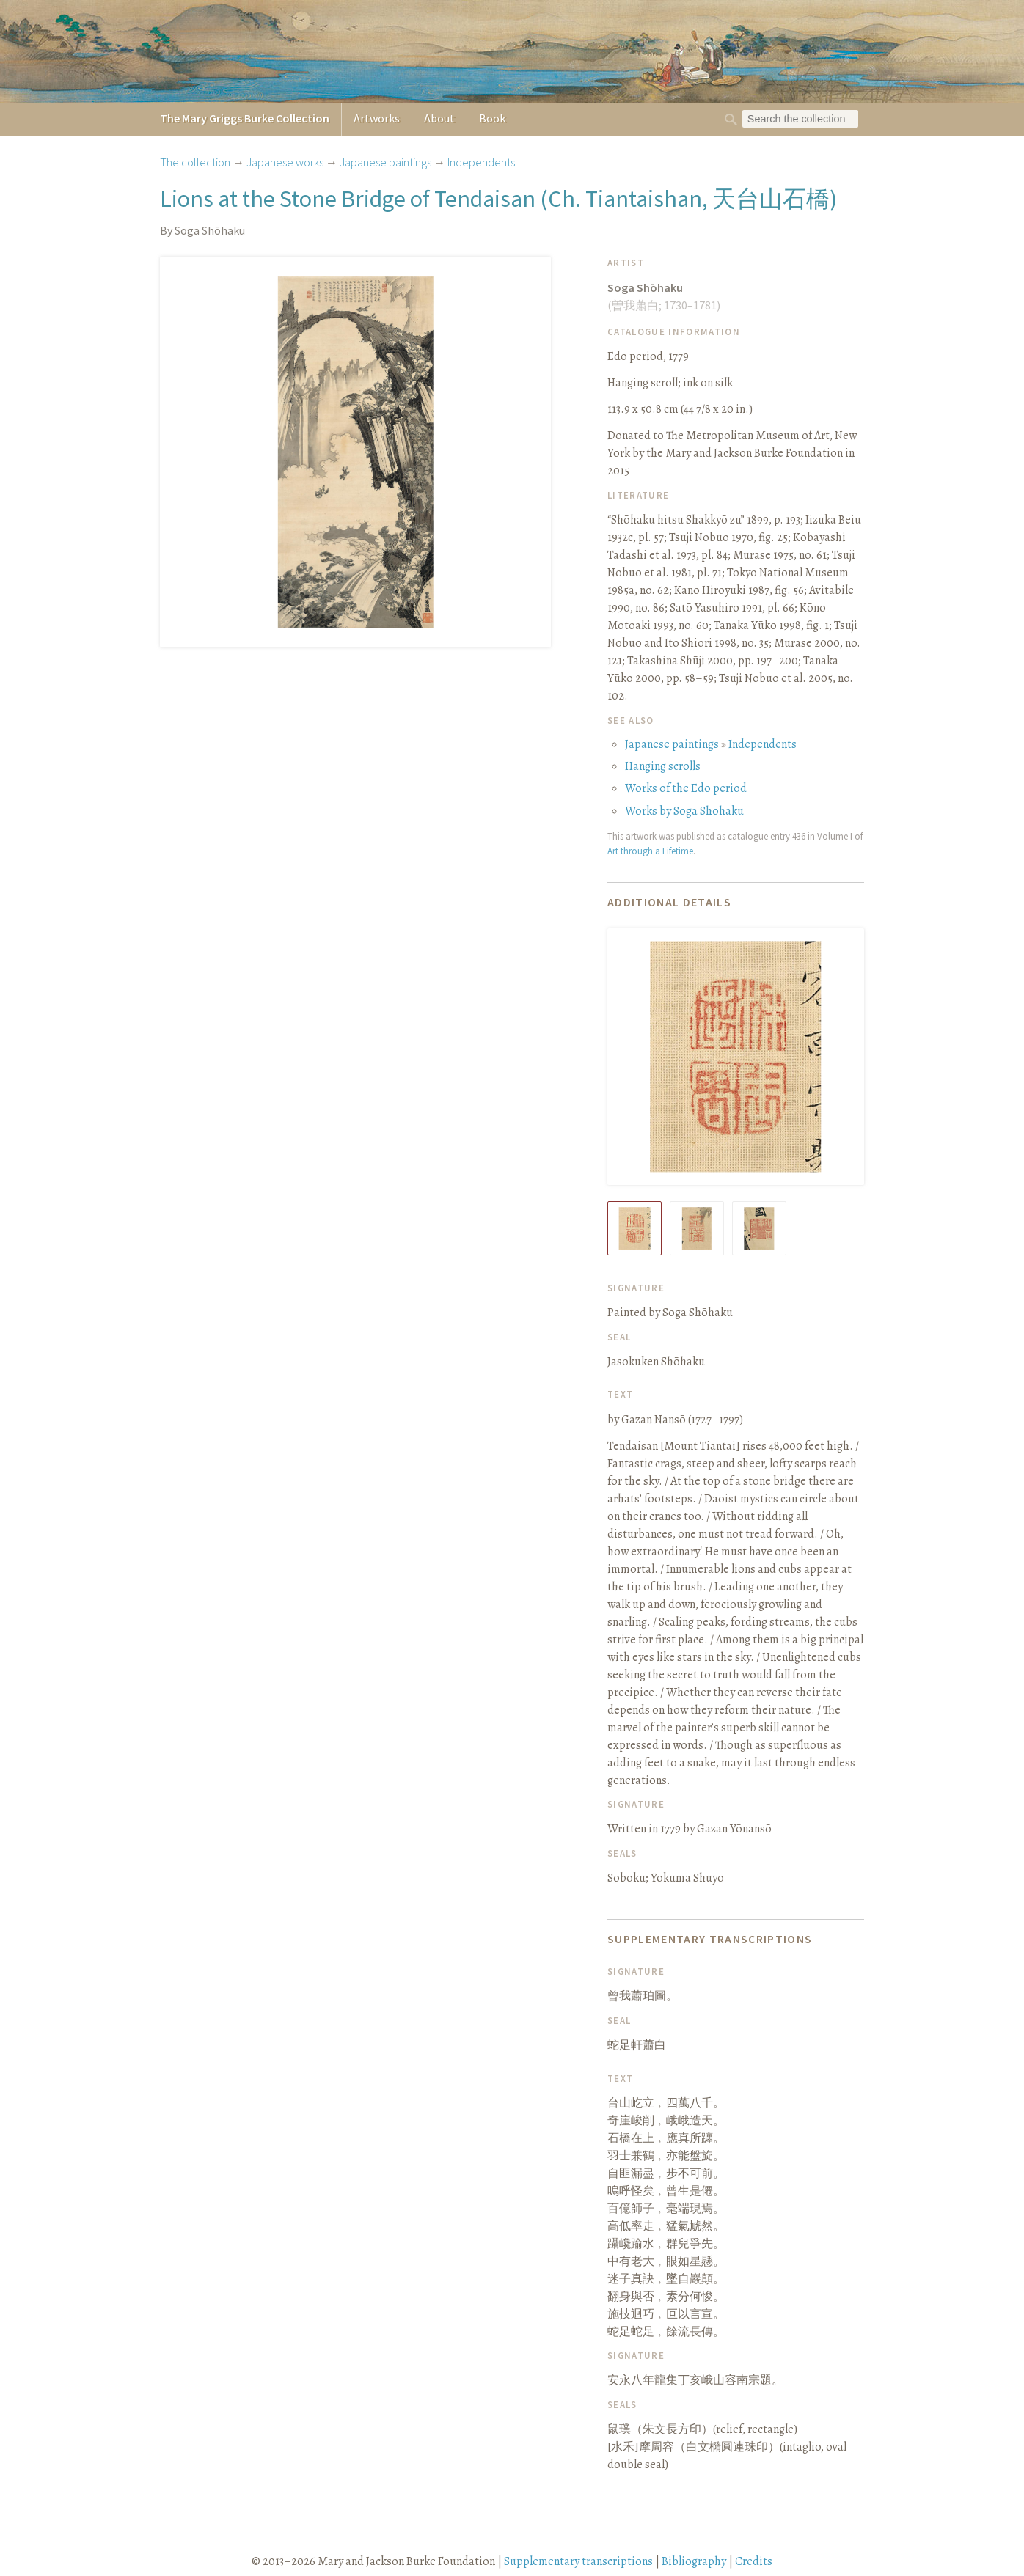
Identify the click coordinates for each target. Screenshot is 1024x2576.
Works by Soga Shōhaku (684, 811)
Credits (753, 2561)
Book (492, 118)
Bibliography (694, 2561)
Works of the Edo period (686, 788)
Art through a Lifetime (650, 850)
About (439, 118)
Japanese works (284, 162)
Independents (481, 162)
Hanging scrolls (663, 766)
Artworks (377, 118)
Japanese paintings (385, 162)
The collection (195, 162)
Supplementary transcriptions (578, 2561)
